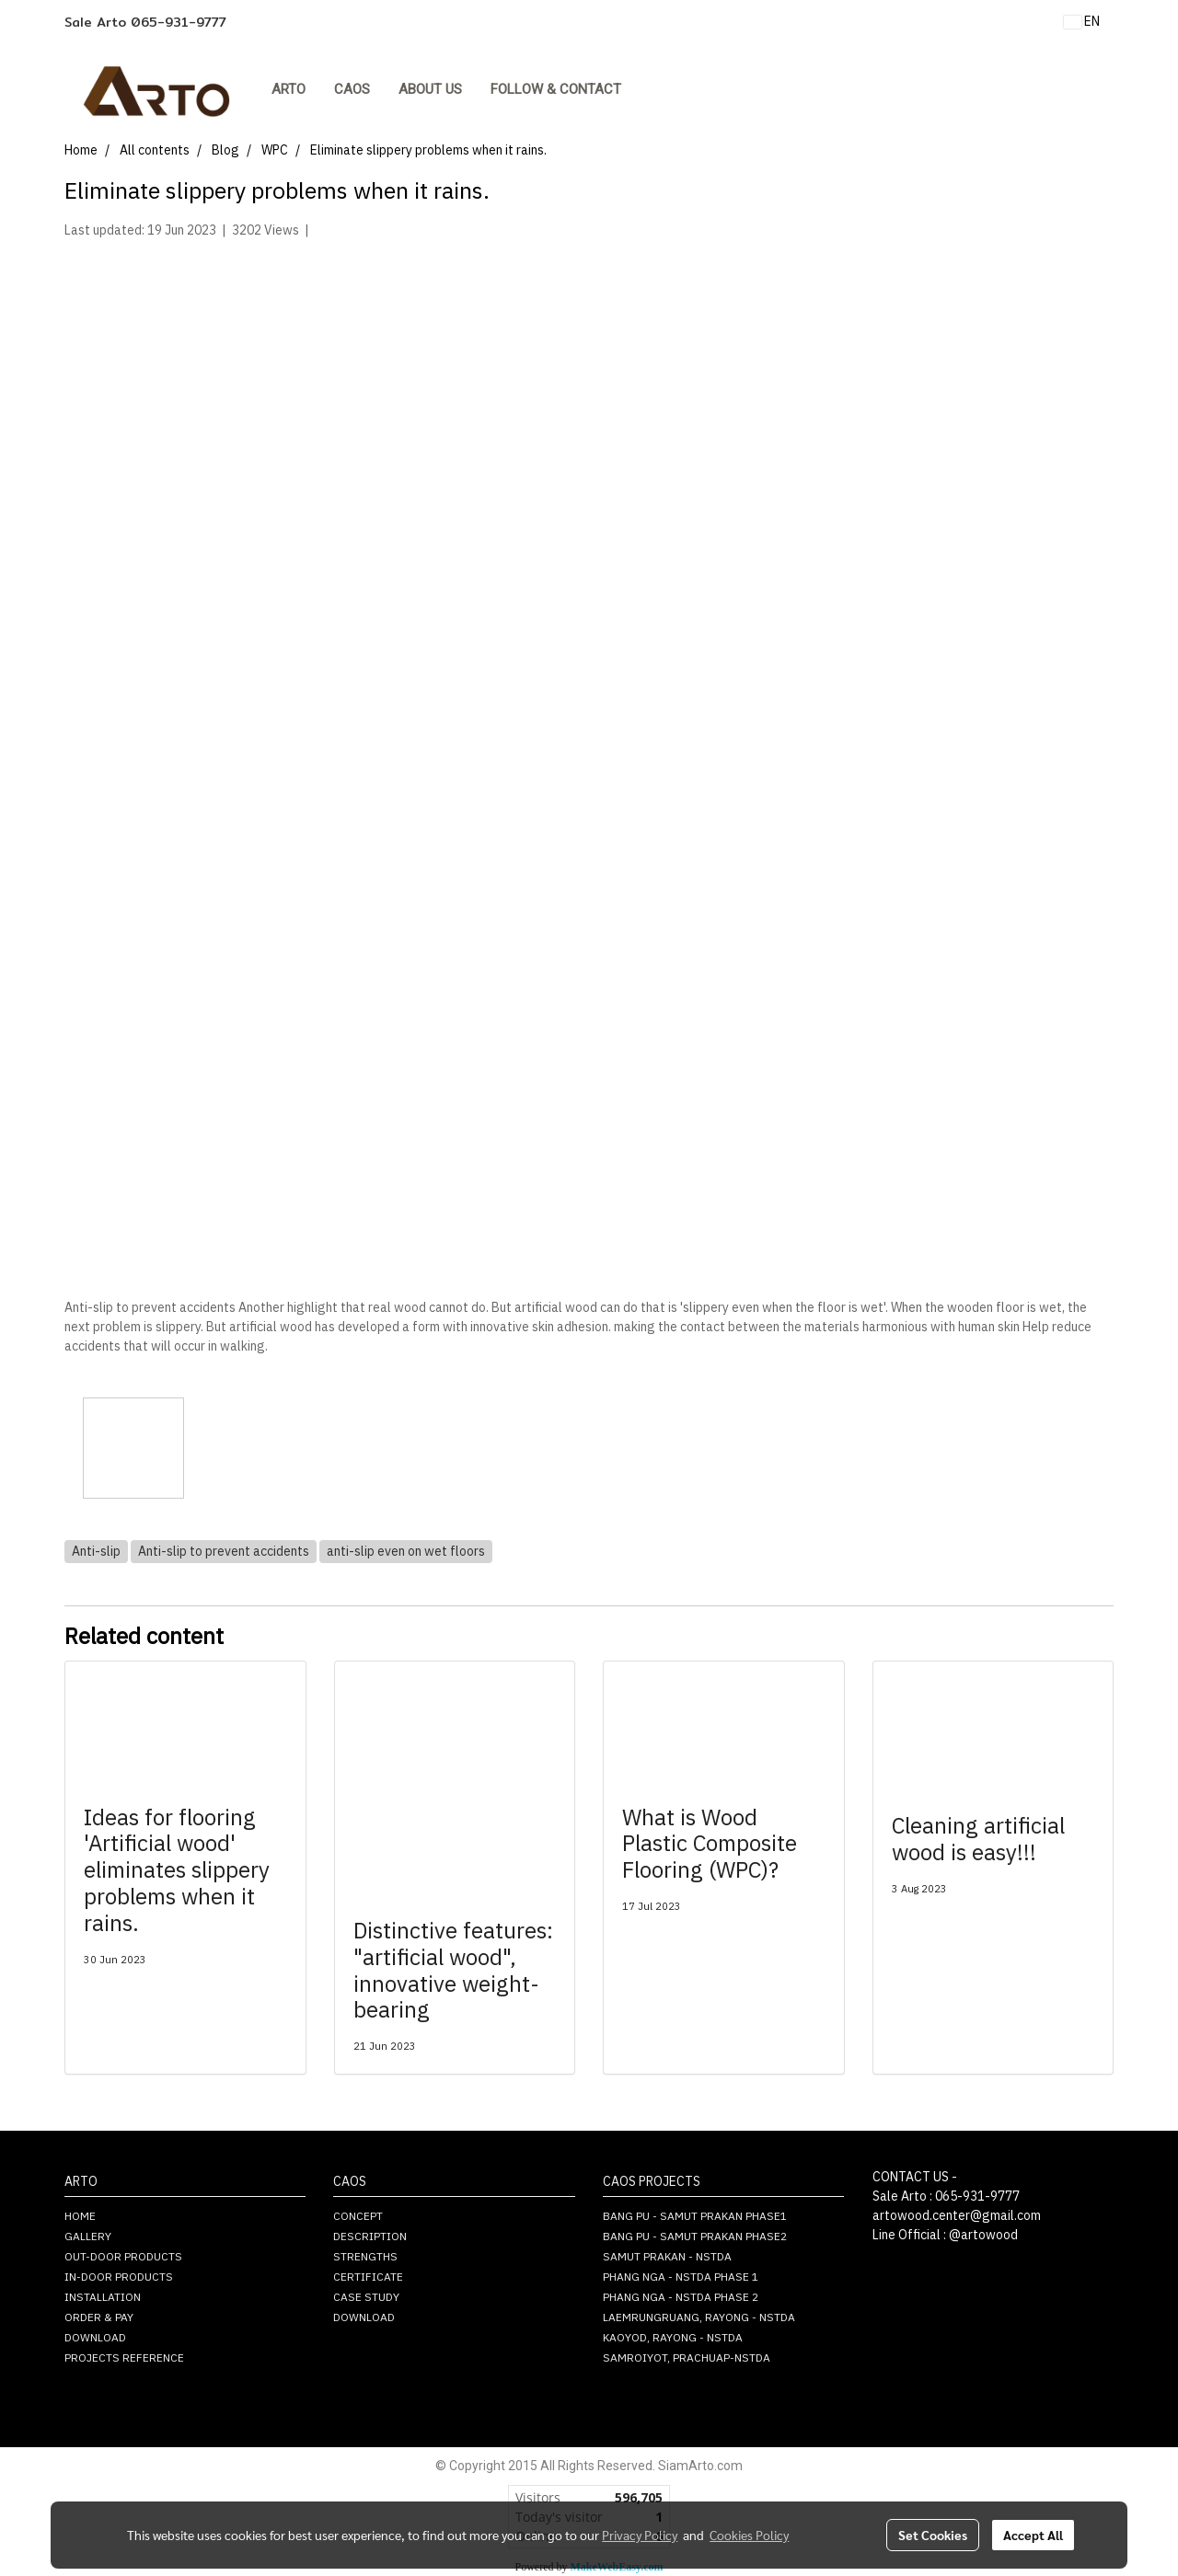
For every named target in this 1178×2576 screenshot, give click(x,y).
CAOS (352, 89)
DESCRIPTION (370, 2237)
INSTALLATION (102, 2297)
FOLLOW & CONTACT (556, 89)
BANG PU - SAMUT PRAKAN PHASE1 (695, 2216)
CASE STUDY (366, 2297)
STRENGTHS (365, 2257)
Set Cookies (932, 2534)
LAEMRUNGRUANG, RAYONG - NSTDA (699, 2318)
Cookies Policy (749, 2534)
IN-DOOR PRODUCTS (118, 2277)
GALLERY (87, 2237)
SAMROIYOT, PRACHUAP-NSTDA (686, 2358)
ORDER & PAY (98, 2318)
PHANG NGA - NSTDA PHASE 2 (680, 2297)
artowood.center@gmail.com (956, 2215)
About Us (430, 89)
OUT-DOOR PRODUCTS (123, 2257)
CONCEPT (358, 2216)
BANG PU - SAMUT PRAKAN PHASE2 (695, 2237)
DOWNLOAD (95, 2338)
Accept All (1033, 2534)
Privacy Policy (639, 2534)
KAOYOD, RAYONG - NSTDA (673, 2338)
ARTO (288, 89)
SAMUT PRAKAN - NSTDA (667, 2257)
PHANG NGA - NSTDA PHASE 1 (680, 2277)
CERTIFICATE (368, 2277)
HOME (80, 2216)
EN (1082, 21)
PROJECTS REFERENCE (124, 2358)
